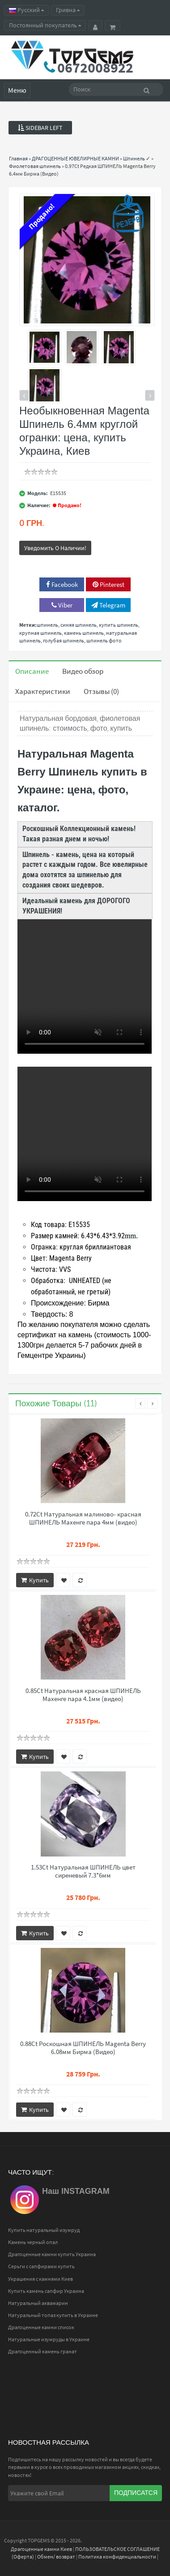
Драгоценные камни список (41, 2327)
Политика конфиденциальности (117, 2556)
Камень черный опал (33, 2242)
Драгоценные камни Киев (41, 2549)
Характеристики (42, 691)
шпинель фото (104, 640)
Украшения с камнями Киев (40, 2278)
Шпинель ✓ (136, 158)
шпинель (47, 624)
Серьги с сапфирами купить (41, 2266)
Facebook (62, 584)
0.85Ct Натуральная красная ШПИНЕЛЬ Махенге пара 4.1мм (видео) (83, 1695)
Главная (18, 158)
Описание (32, 671)
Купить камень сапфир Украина (46, 2290)
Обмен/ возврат (56, 2556)
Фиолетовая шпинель (35, 166)
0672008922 (95, 68)
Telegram (108, 605)
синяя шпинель (78, 624)
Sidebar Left (40, 128)
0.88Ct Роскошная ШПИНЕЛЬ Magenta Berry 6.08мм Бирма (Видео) (83, 2048)
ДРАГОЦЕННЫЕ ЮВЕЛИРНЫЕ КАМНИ (75, 158)
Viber (61, 605)
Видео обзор (82, 671)
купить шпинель (118, 624)
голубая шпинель (63, 640)
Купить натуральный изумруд (44, 2230)
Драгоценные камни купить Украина (52, 2254)
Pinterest (108, 584)
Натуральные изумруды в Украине (48, 2339)
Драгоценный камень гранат (42, 2351)
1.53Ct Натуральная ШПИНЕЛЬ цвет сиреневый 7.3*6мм (83, 1871)
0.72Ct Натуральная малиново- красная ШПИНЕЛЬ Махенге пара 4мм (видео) (83, 1518)
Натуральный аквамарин (38, 2303)
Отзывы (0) (101, 691)
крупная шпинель (40, 632)
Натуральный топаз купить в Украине (53, 2315)
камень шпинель (84, 632)
